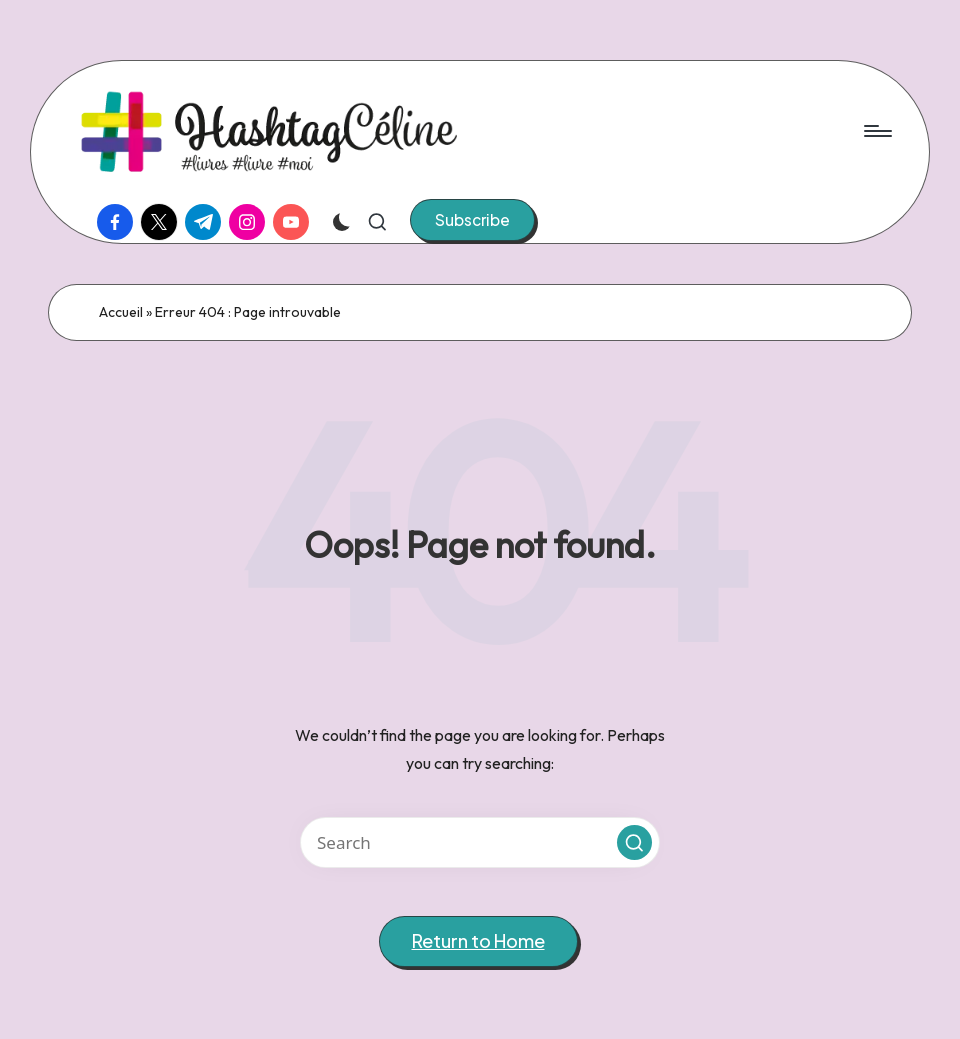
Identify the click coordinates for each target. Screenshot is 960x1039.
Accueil (121, 312)
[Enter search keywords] (480, 842)
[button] (472, 220)
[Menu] (876, 131)
